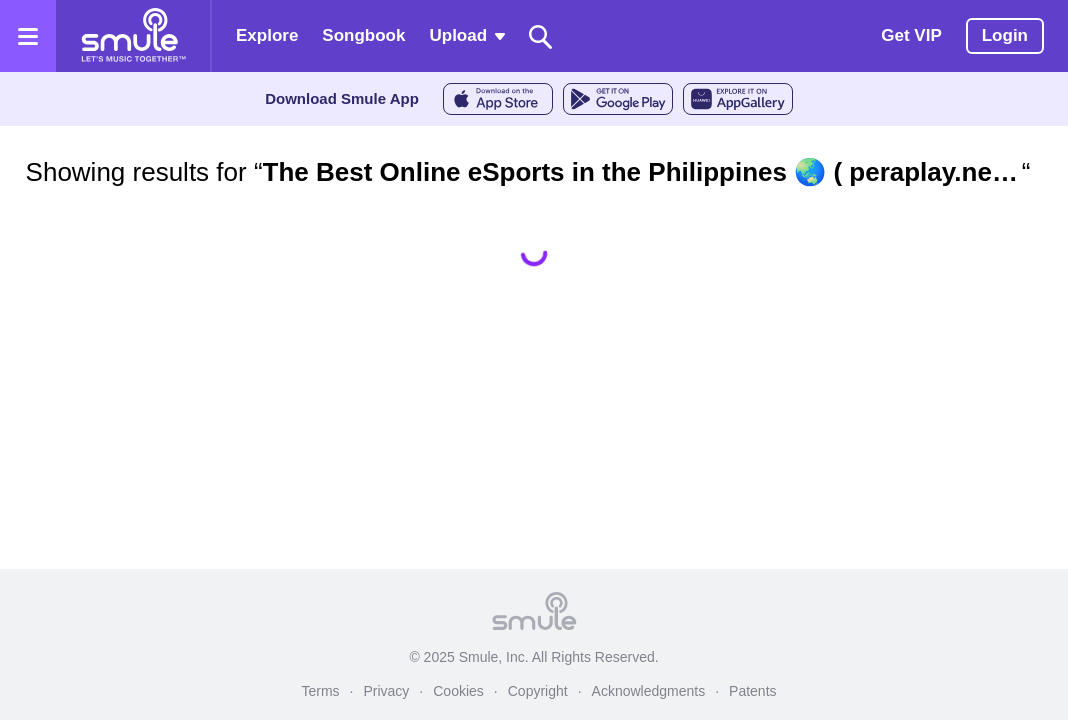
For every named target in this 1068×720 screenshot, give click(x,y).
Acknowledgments (649, 691)
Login (1005, 35)
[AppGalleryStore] (738, 99)
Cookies (458, 691)
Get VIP (911, 35)
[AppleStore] (498, 99)
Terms (320, 691)
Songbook (363, 35)
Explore (267, 35)
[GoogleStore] (618, 99)
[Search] (541, 36)
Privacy (386, 691)
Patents (752, 691)
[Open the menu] (28, 36)
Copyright (538, 691)
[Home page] (133, 36)
